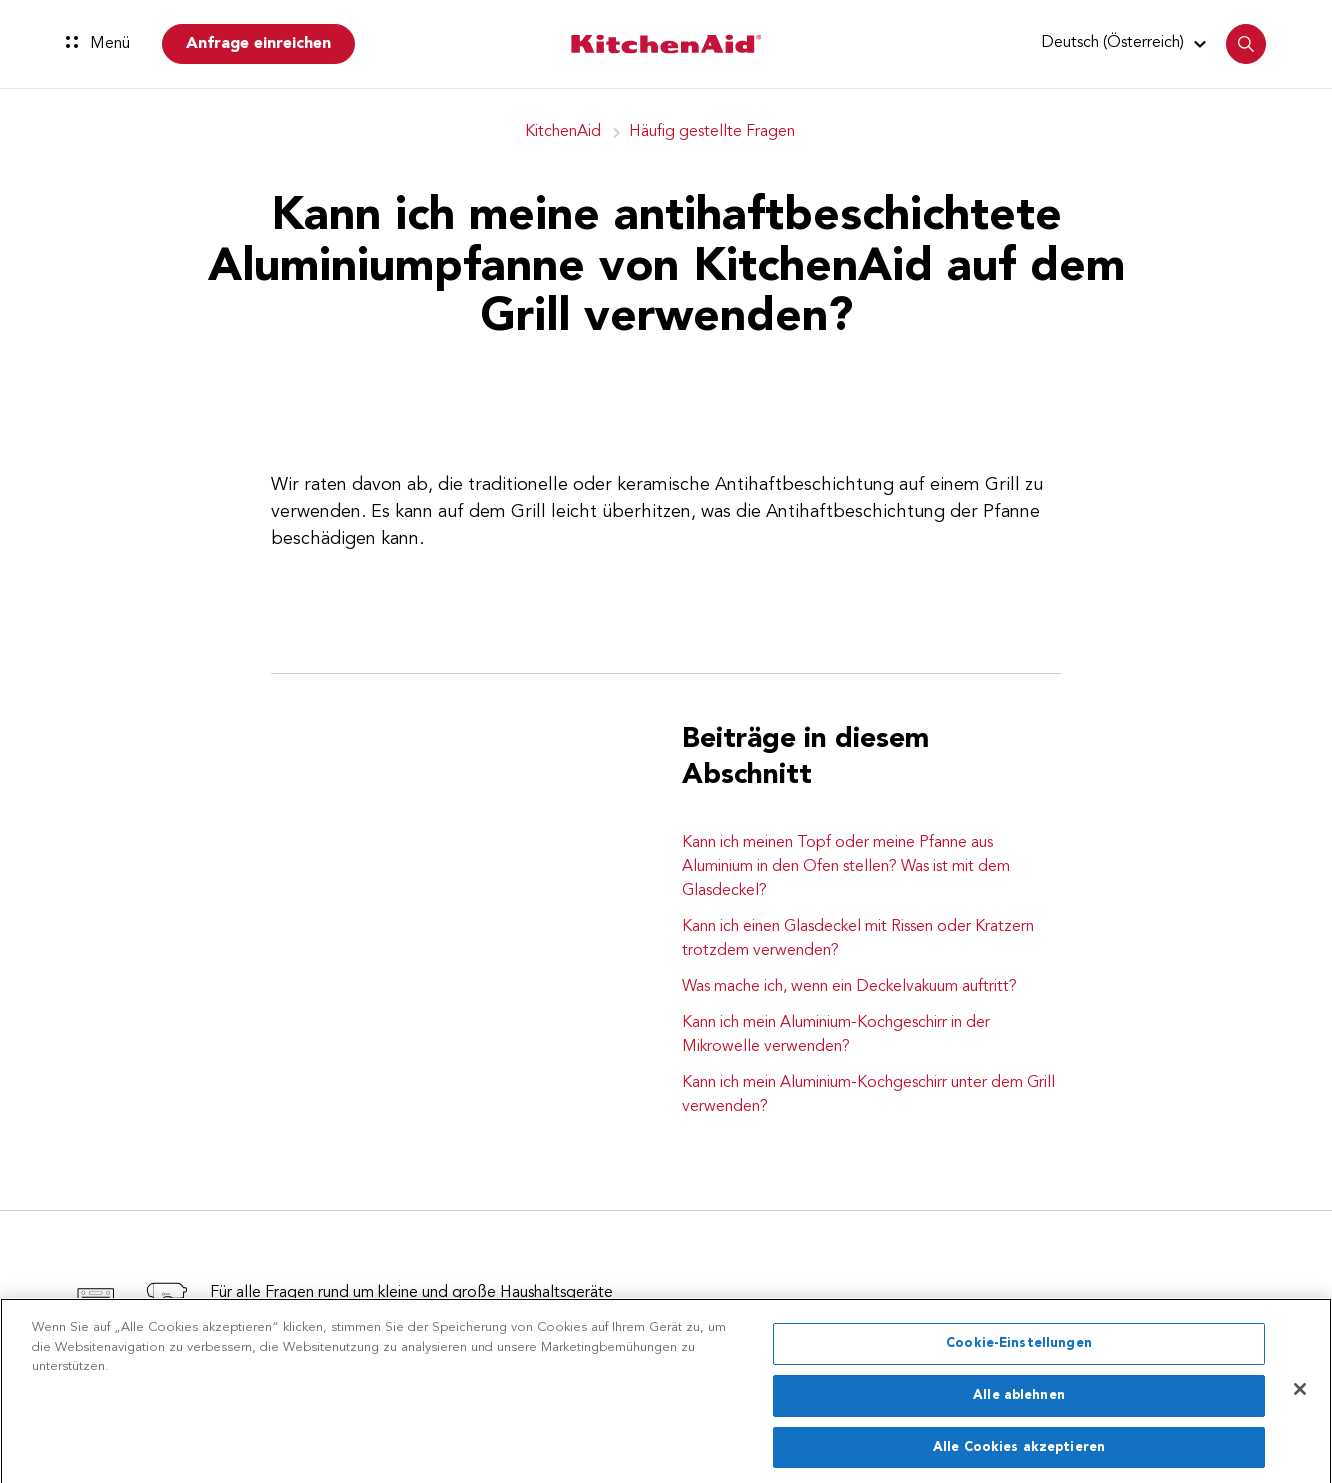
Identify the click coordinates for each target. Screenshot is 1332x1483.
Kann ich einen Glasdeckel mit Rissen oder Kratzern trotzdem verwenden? (858, 939)
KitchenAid (563, 132)
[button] (1126, 43)
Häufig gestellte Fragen (712, 132)
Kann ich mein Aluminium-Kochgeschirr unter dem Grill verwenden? (868, 1095)
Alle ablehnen (1019, 1403)
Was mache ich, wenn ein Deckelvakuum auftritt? (849, 987)
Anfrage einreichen (258, 44)
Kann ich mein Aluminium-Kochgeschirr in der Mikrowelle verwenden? (836, 1035)
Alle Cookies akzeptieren (1019, 1454)
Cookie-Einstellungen (1019, 1351)
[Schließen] (1300, 1398)
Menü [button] (98, 44)
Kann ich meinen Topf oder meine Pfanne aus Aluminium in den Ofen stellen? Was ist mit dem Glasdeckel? (846, 867)
